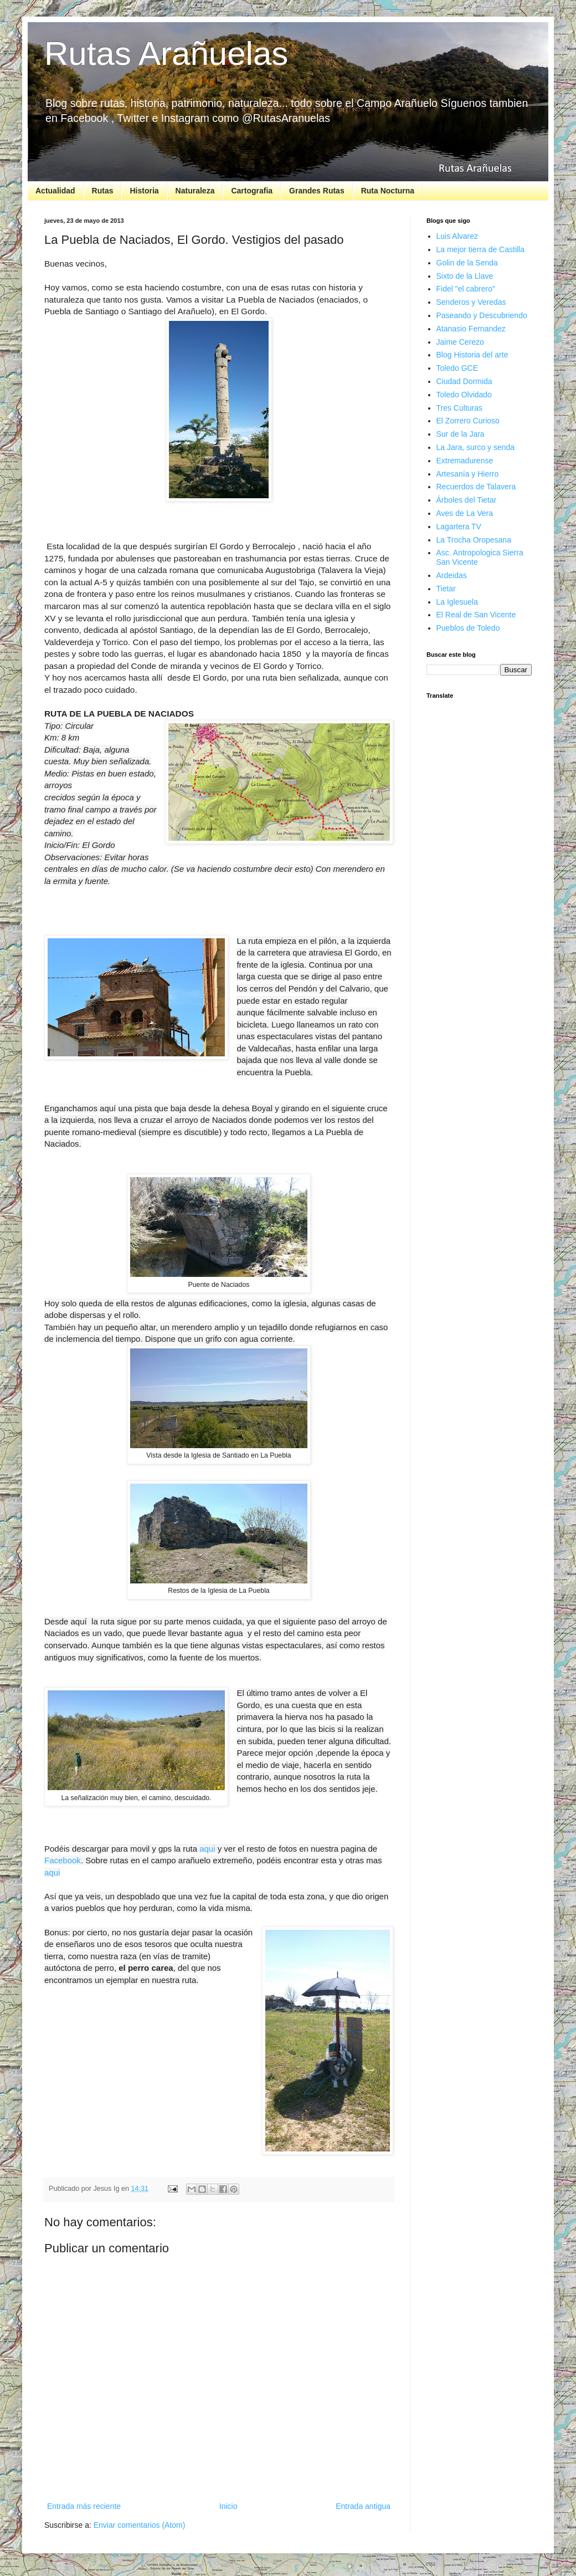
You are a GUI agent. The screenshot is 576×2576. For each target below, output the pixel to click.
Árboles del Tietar (466, 499)
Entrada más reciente (84, 2506)
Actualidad (55, 190)
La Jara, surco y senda (475, 447)
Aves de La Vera (464, 513)
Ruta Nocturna (387, 190)
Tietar (446, 588)
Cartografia (251, 190)
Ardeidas (451, 575)
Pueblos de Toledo (468, 627)
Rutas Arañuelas (166, 53)
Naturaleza (195, 190)
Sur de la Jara (460, 434)
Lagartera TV (458, 526)
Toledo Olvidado (464, 394)
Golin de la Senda (467, 262)
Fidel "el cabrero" (465, 288)
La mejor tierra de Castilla (480, 249)
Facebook (62, 1860)
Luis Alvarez (457, 236)
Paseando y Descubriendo (481, 315)
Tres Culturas (459, 407)
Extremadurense (464, 460)
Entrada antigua (363, 2506)
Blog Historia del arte (472, 354)
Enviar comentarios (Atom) (140, 2525)
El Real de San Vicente (476, 614)
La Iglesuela (457, 601)
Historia (144, 190)
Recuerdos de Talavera (476, 486)
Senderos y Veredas (471, 302)
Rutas (103, 190)
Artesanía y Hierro (467, 473)
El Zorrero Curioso (468, 420)
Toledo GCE (457, 368)
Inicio (228, 2506)
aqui (207, 1848)
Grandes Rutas (316, 190)
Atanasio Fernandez (471, 328)
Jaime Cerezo (460, 342)
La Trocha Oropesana (473, 539)
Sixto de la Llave (464, 276)
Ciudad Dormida (464, 381)
